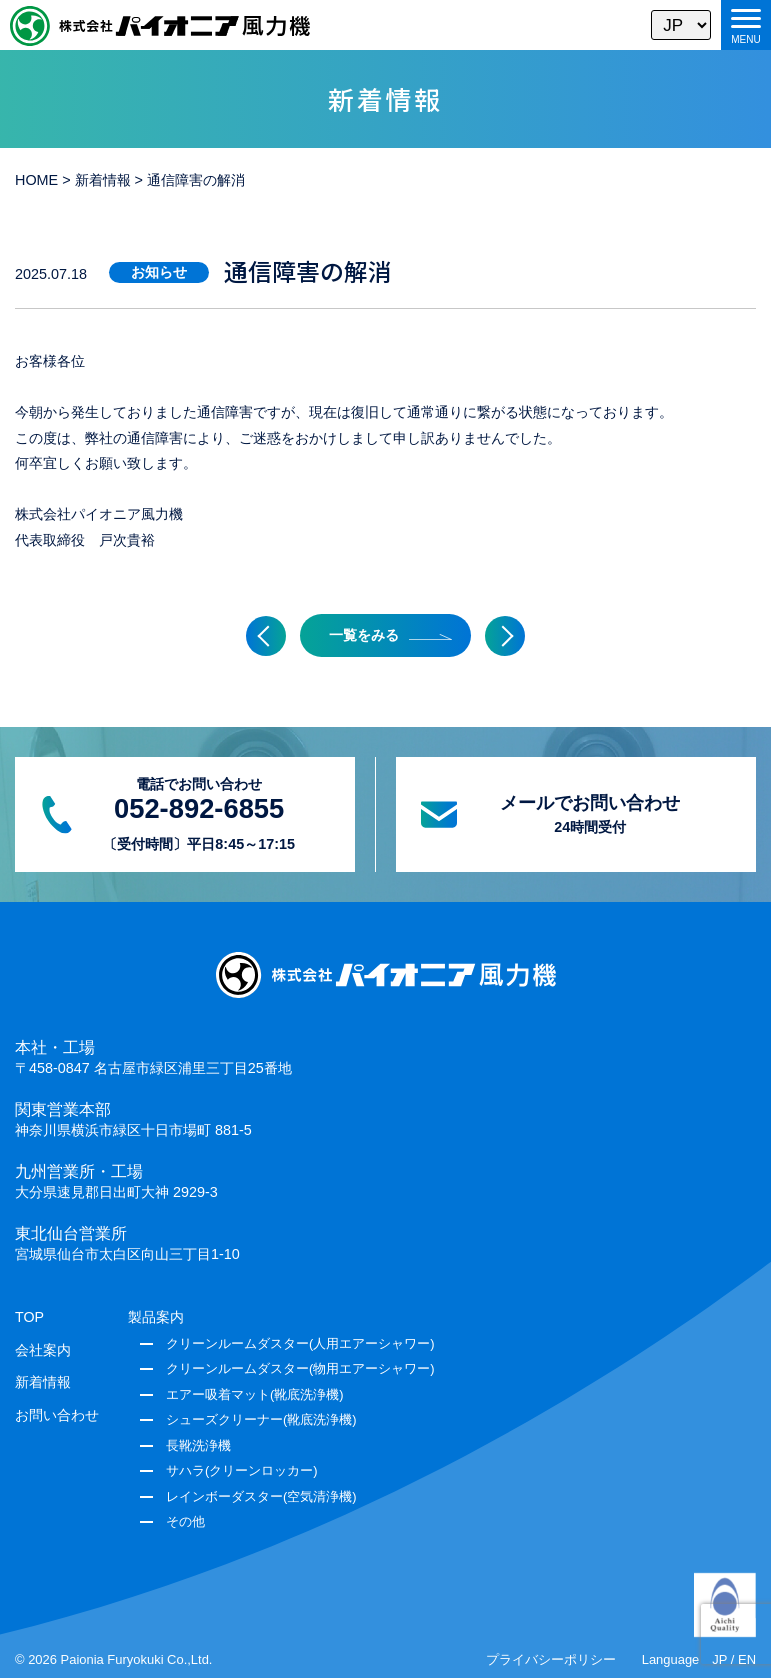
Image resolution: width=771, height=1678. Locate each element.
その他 (185, 1521)
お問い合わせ (57, 1415)
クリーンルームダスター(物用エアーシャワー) (300, 1368)
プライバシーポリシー (551, 1659)
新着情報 (43, 1382)
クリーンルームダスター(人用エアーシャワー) (300, 1343)
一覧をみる (364, 635)
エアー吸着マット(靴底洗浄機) (255, 1394)
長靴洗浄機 (198, 1445)
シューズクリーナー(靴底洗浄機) (261, 1419)
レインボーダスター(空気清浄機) (261, 1496)
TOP (29, 1317)
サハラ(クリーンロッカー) (242, 1470)
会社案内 (43, 1350)
